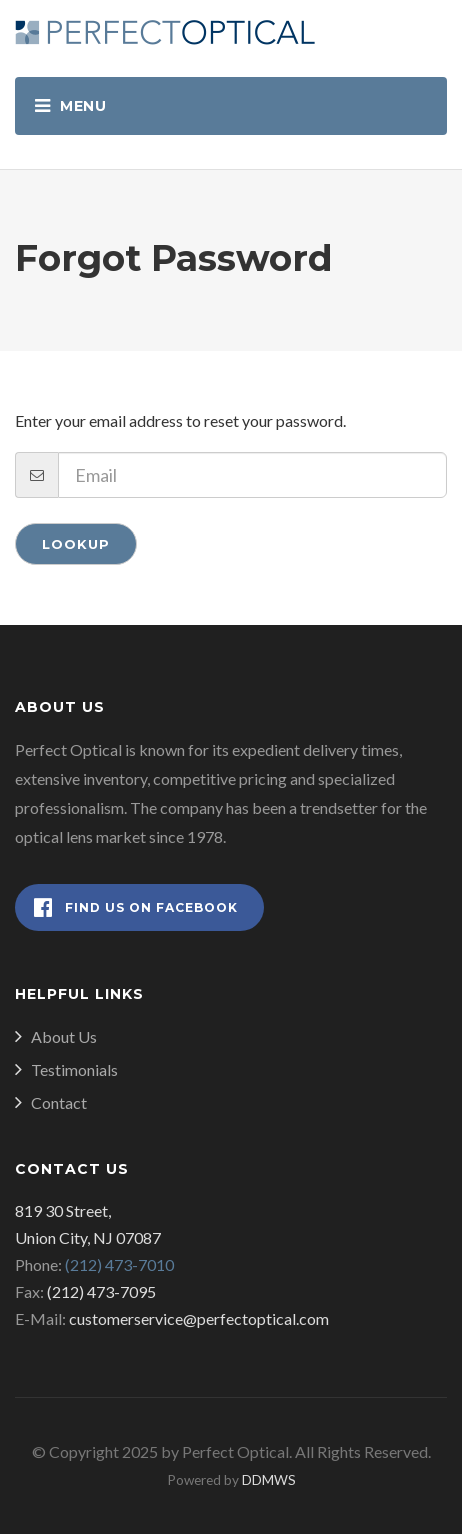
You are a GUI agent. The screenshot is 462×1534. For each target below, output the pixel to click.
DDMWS (269, 1480)
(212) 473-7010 (119, 1264)
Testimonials (74, 1069)
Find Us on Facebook (136, 907)
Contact (59, 1102)
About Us (64, 1036)
